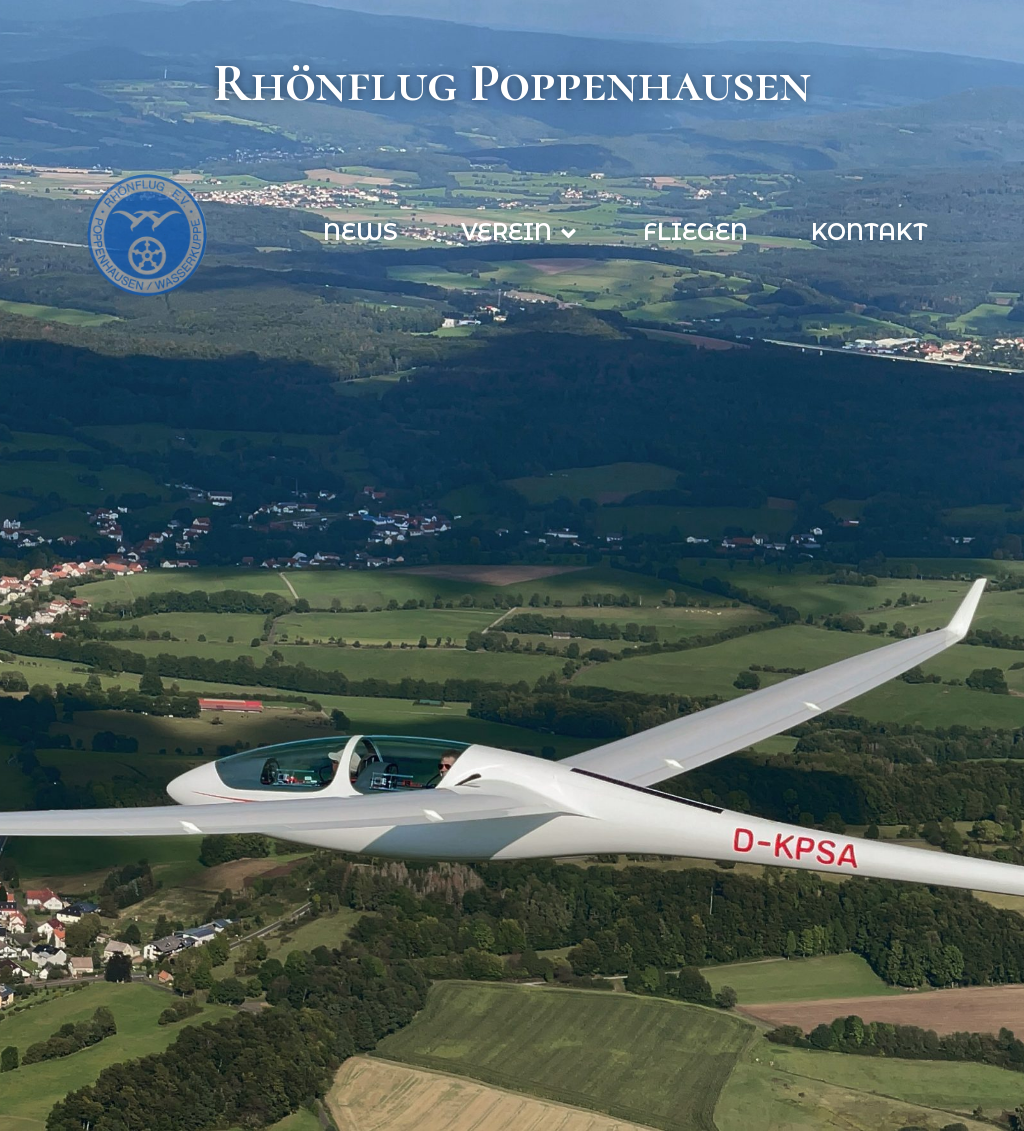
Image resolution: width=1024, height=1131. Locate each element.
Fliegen (695, 232)
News (360, 232)
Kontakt (869, 232)
